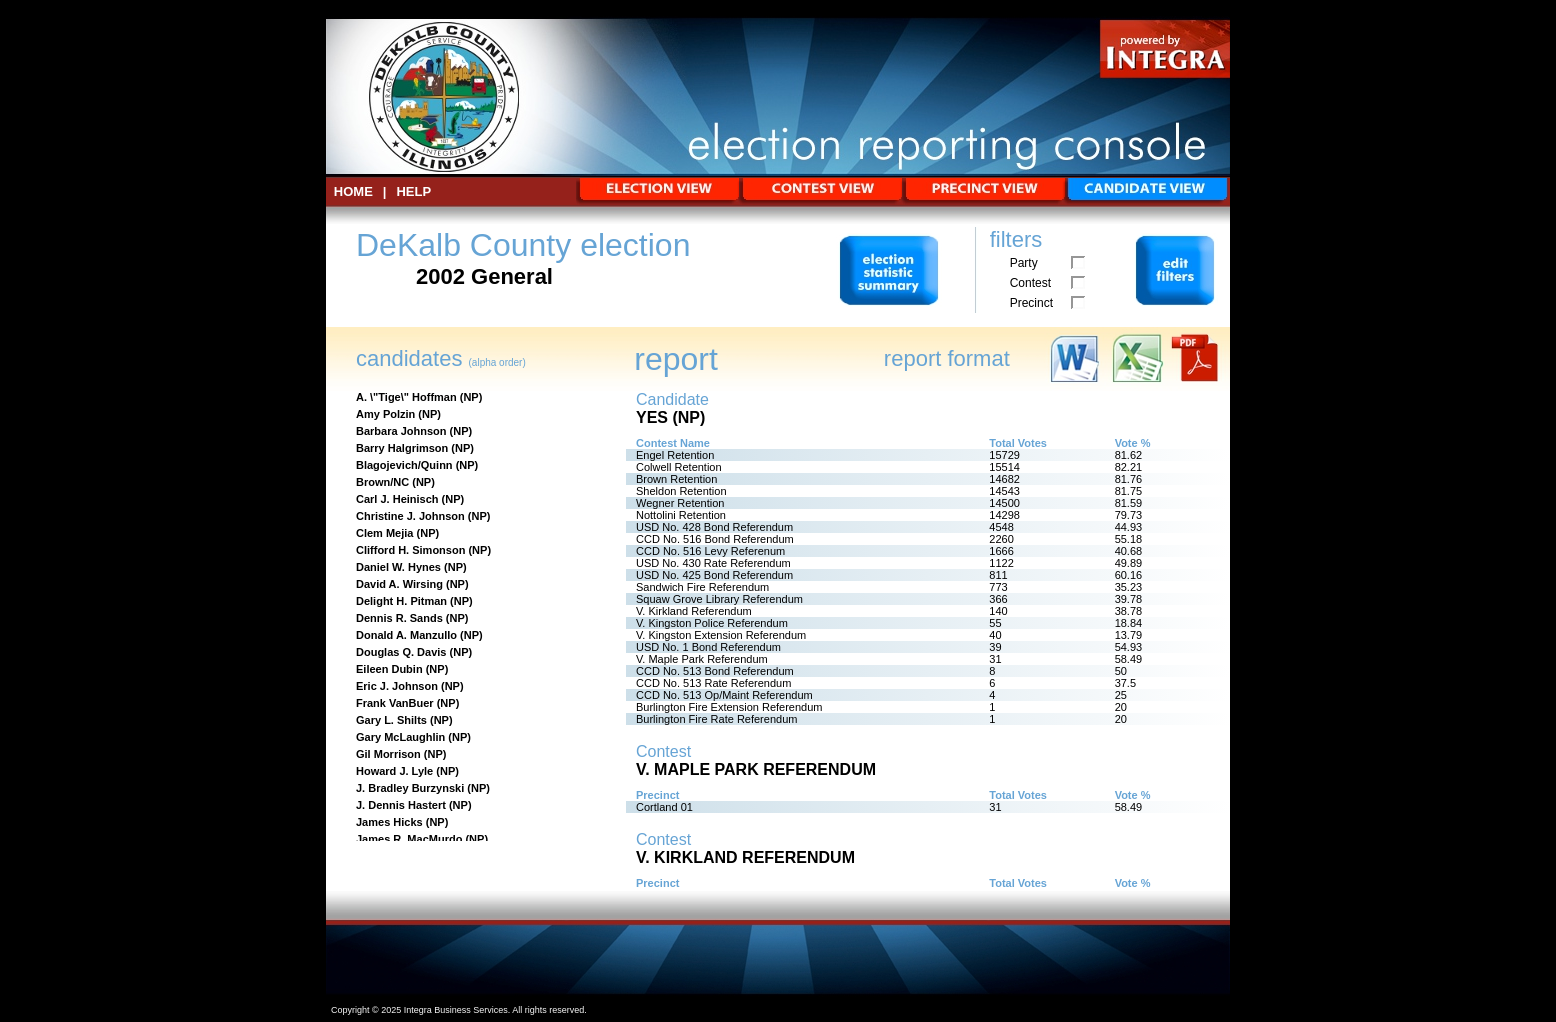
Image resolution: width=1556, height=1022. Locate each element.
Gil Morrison (388, 754)
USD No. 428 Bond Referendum (714, 527)
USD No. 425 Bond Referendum (714, 575)
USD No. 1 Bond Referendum (708, 647)
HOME (353, 191)
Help (413, 191)
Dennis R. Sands (399, 618)
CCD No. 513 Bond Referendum (715, 671)
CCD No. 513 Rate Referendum (713, 683)
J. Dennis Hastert (401, 805)
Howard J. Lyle (394, 771)
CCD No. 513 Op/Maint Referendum (724, 695)
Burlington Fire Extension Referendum (729, 707)
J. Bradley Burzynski (410, 788)
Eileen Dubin (389, 669)
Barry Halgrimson (402, 448)
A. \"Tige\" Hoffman (406, 397)
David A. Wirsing (399, 584)
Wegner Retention (680, 503)
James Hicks (389, 822)
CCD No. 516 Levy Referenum (710, 551)
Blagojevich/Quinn (404, 465)
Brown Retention (676, 479)
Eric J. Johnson (397, 686)
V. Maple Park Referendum (702, 659)
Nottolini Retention (681, 515)
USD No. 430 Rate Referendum (713, 563)
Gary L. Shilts (391, 720)
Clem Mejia (384, 533)
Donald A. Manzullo (406, 635)
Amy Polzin (385, 414)
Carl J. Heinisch (397, 499)
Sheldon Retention (681, 491)
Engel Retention (675, 455)
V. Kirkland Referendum (694, 611)
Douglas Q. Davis (401, 652)
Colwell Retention (679, 467)
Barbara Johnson (401, 431)
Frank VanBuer (395, 703)
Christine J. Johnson (410, 516)
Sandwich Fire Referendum (702, 587)
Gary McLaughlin (400, 737)
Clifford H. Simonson (410, 550)
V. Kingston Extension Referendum (721, 635)
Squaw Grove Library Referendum (719, 599)
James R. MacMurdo (409, 839)
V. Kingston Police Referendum (712, 623)
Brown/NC (382, 482)
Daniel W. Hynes (398, 567)
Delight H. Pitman (401, 601)
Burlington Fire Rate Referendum (716, 719)
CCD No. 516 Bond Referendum (715, 539)
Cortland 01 (664, 807)
